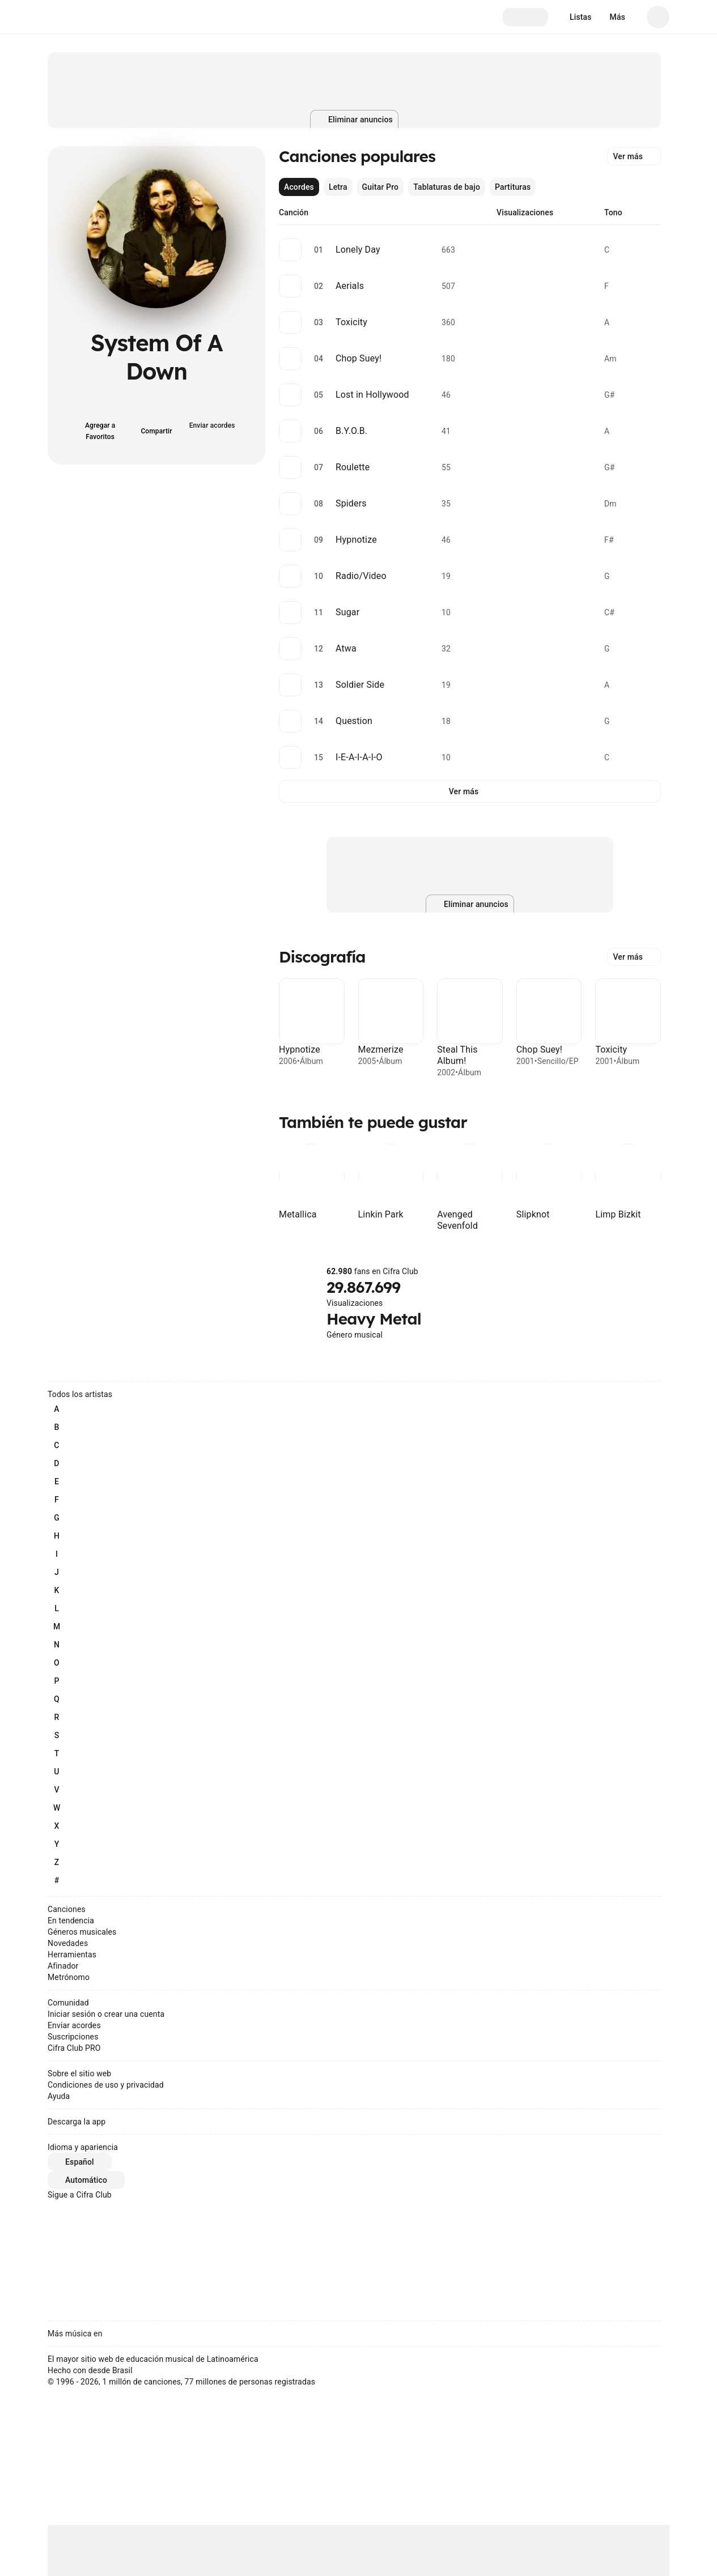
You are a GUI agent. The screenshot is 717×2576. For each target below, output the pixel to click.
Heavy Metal (373, 1319)
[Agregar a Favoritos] (100, 424)
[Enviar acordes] (212, 424)
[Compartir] (156, 424)
